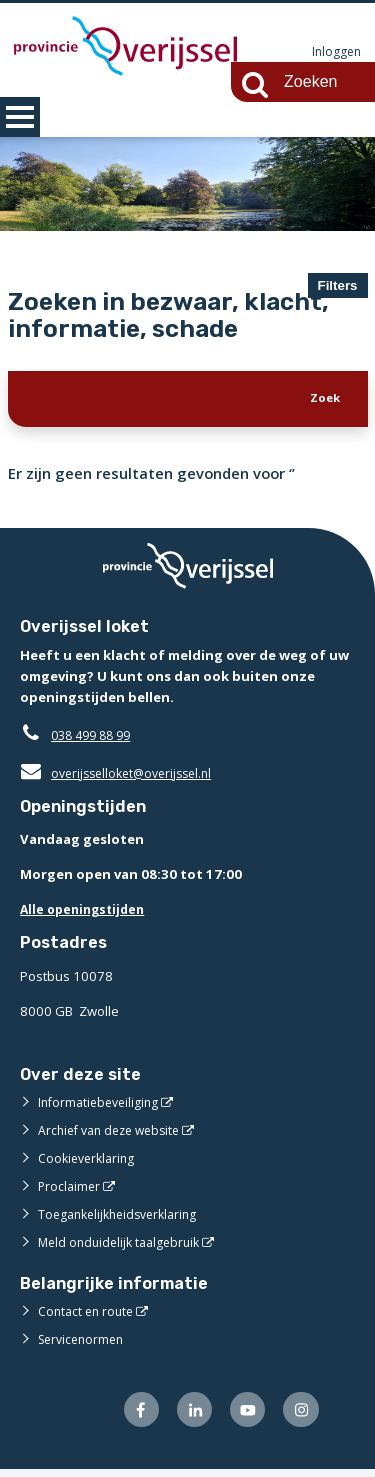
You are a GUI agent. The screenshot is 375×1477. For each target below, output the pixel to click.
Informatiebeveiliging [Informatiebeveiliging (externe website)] (102, 1106)
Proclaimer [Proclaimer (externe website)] (70, 1190)
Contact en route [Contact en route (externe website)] (88, 1316)
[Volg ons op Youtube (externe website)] (243, 1416)
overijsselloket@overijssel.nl (122, 777)
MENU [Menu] (20, 117)
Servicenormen (84, 1344)
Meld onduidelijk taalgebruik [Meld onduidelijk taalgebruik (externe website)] (124, 1246)
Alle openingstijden (86, 914)
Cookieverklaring (89, 1162)
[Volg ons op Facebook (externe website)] (130, 1416)
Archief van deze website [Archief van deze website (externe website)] (115, 1134)
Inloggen (335, 52)
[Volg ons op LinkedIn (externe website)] (186, 1416)
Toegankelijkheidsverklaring (124, 1218)
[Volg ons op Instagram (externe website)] (299, 1416)
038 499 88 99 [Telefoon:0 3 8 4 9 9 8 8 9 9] (95, 739)
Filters (338, 285)
